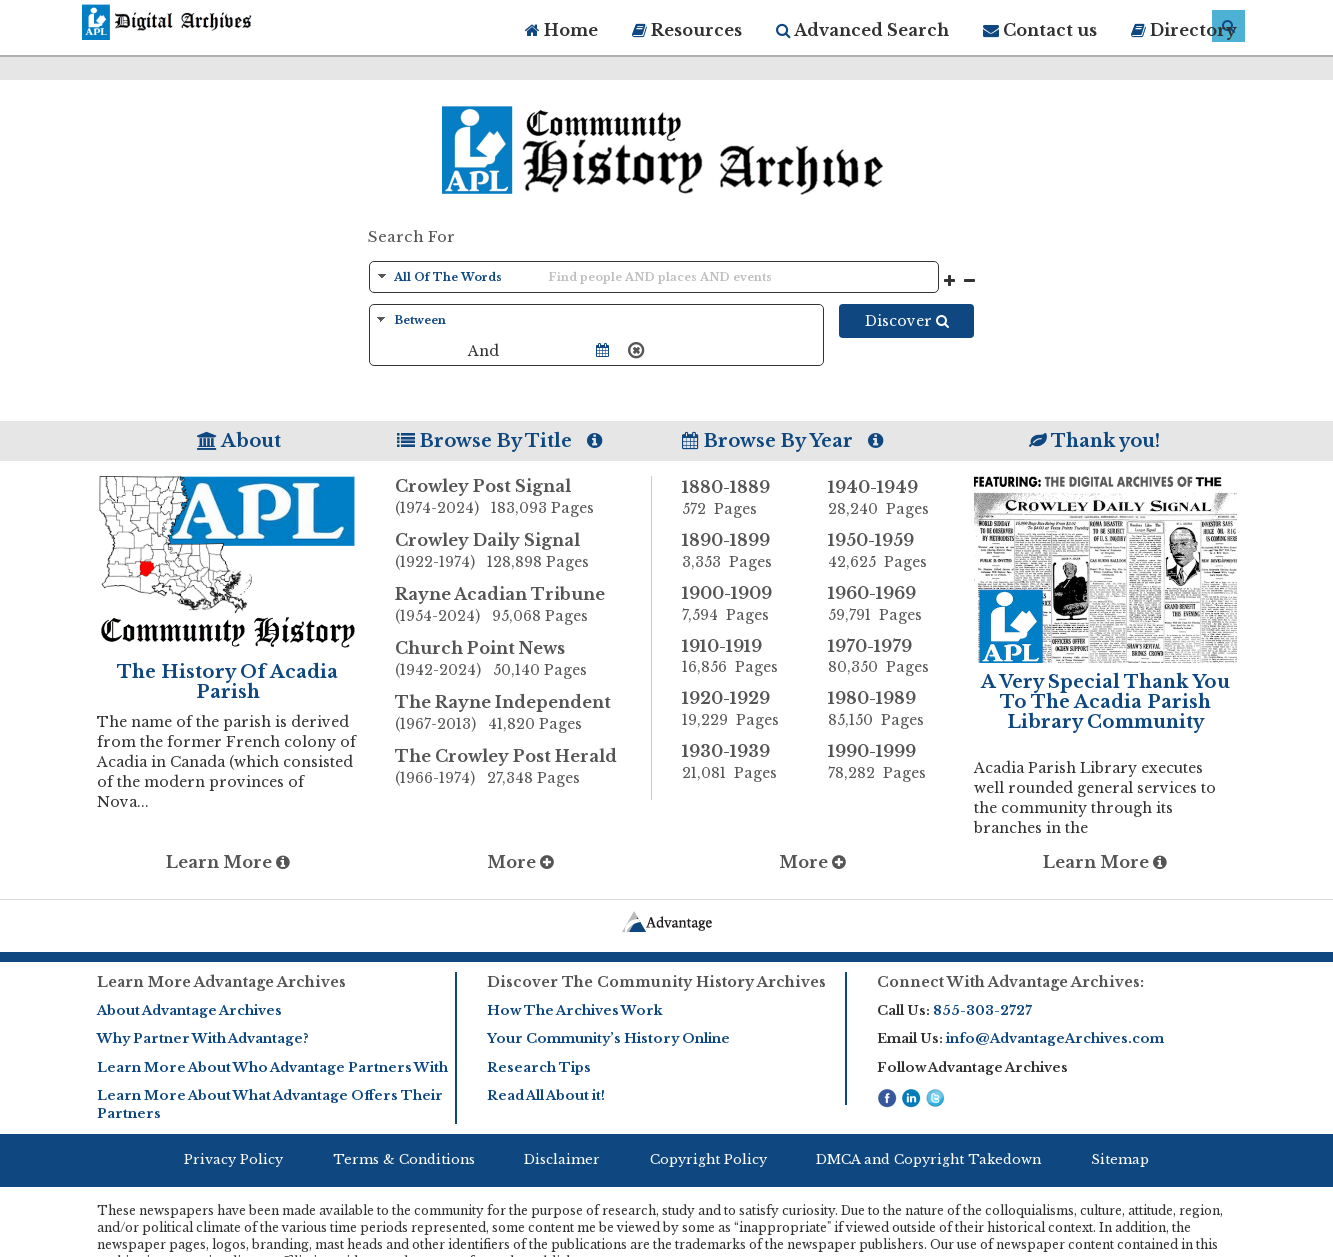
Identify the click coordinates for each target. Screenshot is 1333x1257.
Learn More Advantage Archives (221, 982)
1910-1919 (740, 657)
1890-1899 (740, 551)
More (520, 862)
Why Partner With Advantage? (203, 1038)
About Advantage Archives (189, 1010)
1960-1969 (886, 604)
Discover (907, 321)
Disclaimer (562, 1159)
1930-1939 (740, 762)
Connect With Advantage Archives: (1010, 982)
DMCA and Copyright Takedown (928, 1159)
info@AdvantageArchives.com (1055, 1038)
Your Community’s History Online (608, 1038)
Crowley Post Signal (523, 498)
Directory (1184, 30)
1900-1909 (740, 604)
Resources (687, 30)
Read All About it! (546, 1095)
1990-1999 (886, 762)
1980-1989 (886, 709)
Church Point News (523, 660)
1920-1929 (740, 709)
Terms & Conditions (404, 1159)
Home (561, 30)
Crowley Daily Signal (523, 552)
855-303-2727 (982, 1010)
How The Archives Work (574, 1010)
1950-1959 (886, 551)
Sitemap (1120, 1159)
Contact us (1040, 30)
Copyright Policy (708, 1159)
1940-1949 (886, 498)
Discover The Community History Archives (656, 982)
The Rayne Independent (523, 714)
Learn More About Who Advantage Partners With (272, 1067)
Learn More (228, 862)
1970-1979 (886, 657)
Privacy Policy (233, 1159)
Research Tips (539, 1067)
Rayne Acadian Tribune (523, 606)
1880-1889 (740, 498)
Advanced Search (862, 30)
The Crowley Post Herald (523, 768)
